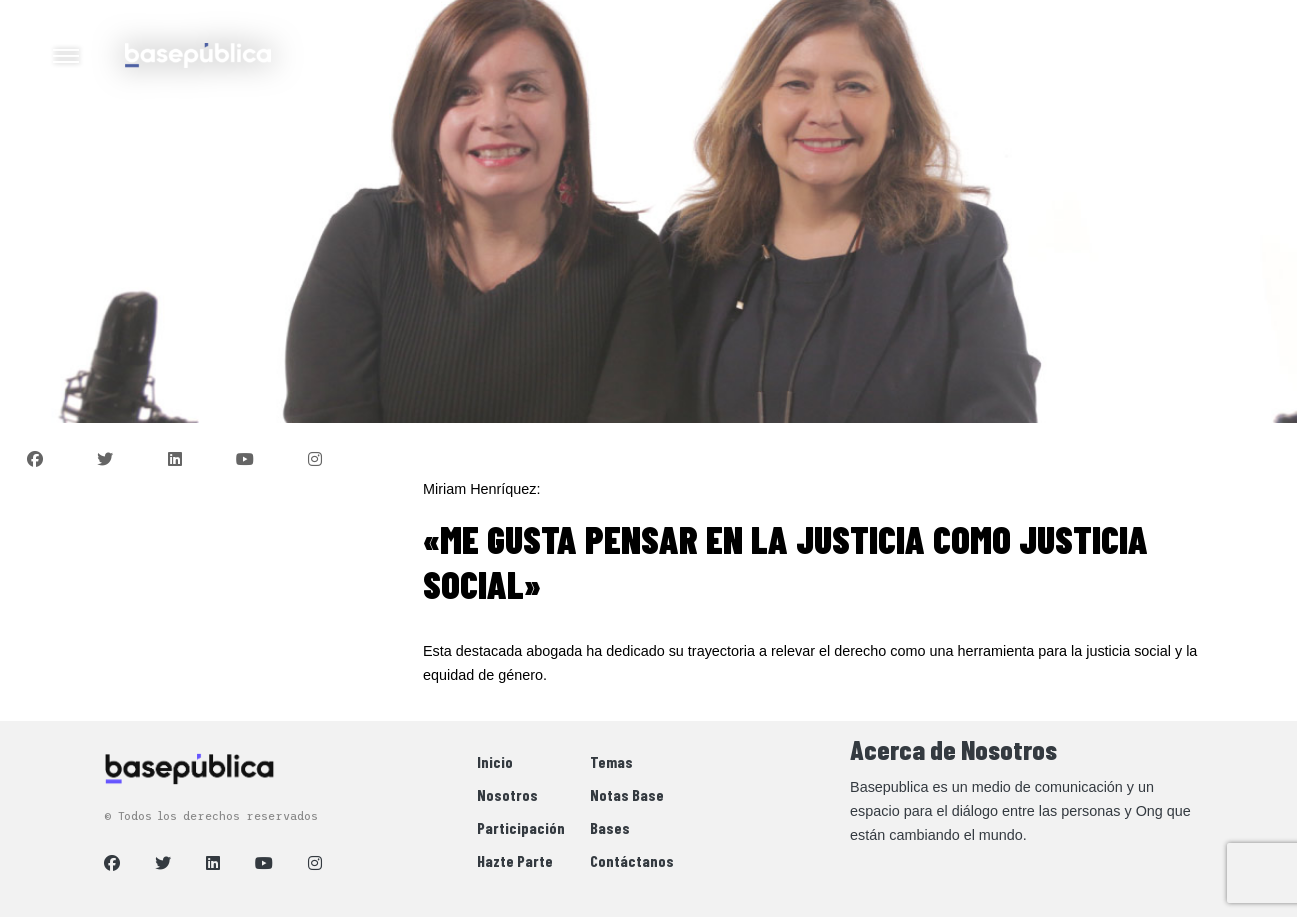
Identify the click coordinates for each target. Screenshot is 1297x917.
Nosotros (507, 794)
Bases (610, 827)
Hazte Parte (515, 860)
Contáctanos (632, 860)
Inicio (495, 761)
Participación (521, 827)
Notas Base (627, 794)
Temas (611, 761)
